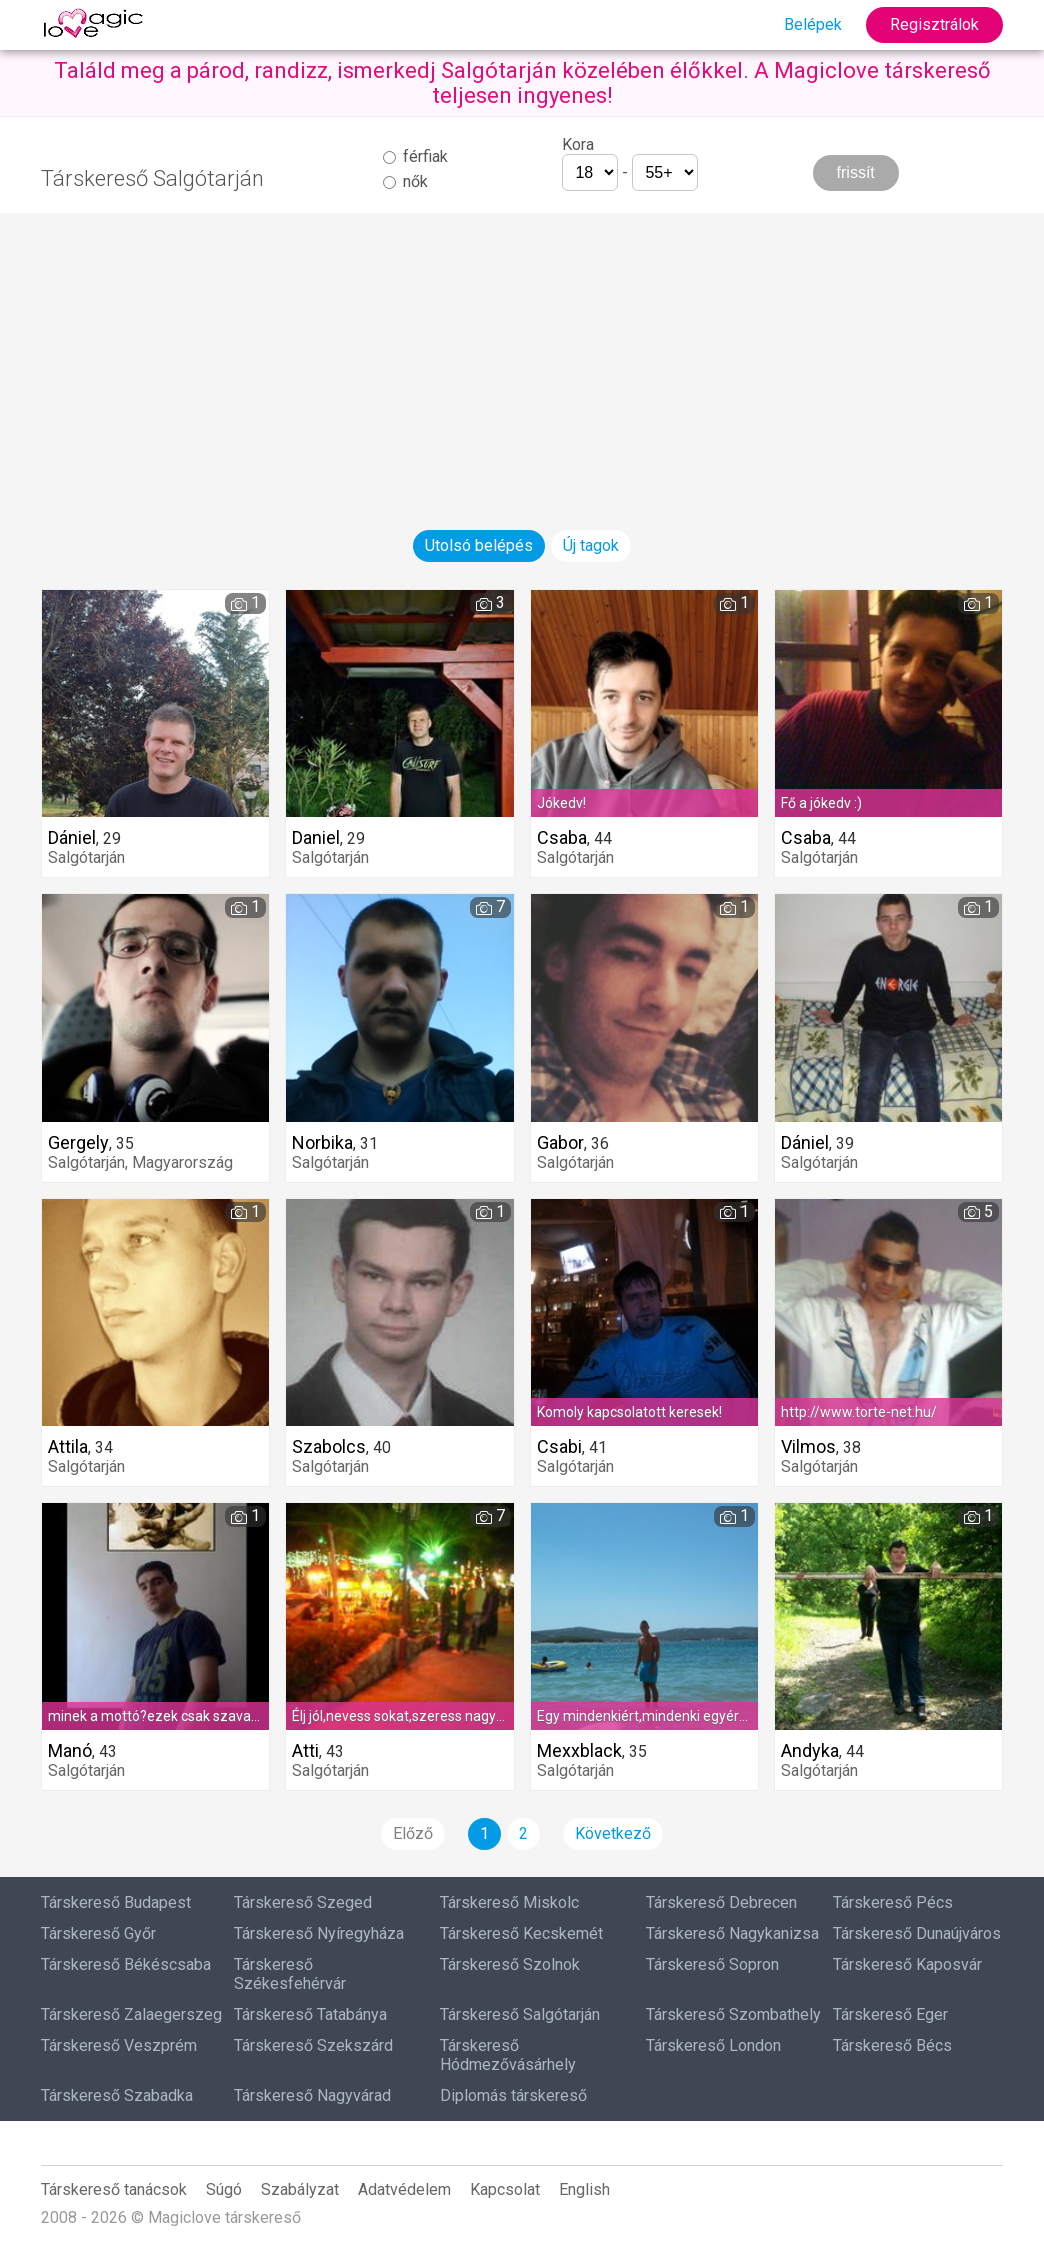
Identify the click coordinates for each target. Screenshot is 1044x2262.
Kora (578, 144)
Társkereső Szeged (303, 1902)
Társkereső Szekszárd (313, 2045)
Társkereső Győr (98, 1933)
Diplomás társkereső (513, 2095)
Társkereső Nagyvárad (312, 2095)
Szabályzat (300, 2189)
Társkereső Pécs (893, 1902)
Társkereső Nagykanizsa (732, 1933)
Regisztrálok (934, 24)
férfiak (415, 156)
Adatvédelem (404, 2189)
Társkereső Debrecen (721, 1902)
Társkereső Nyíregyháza (319, 1933)
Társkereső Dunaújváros (917, 1933)
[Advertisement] (522, 353)
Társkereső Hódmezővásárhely (508, 2055)
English (584, 2189)
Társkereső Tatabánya (310, 2014)
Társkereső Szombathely (733, 2014)
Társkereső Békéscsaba (126, 1964)
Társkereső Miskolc (509, 1902)
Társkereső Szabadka (117, 2095)
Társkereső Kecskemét (521, 1933)
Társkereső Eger (890, 2014)
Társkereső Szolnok (510, 1964)
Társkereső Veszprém (119, 2045)
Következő (613, 1833)
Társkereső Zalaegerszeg (131, 2014)
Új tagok (591, 545)
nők (405, 181)
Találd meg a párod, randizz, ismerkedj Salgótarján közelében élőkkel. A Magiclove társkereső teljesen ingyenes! (522, 83)
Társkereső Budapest (116, 1902)
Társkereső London (713, 2045)
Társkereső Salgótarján (520, 2014)
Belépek (813, 24)
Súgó (224, 2189)
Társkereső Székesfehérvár (290, 1974)
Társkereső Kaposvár (907, 1964)
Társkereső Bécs (892, 2045)
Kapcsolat (505, 2189)
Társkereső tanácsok (114, 2189)
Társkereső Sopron (712, 1964)
